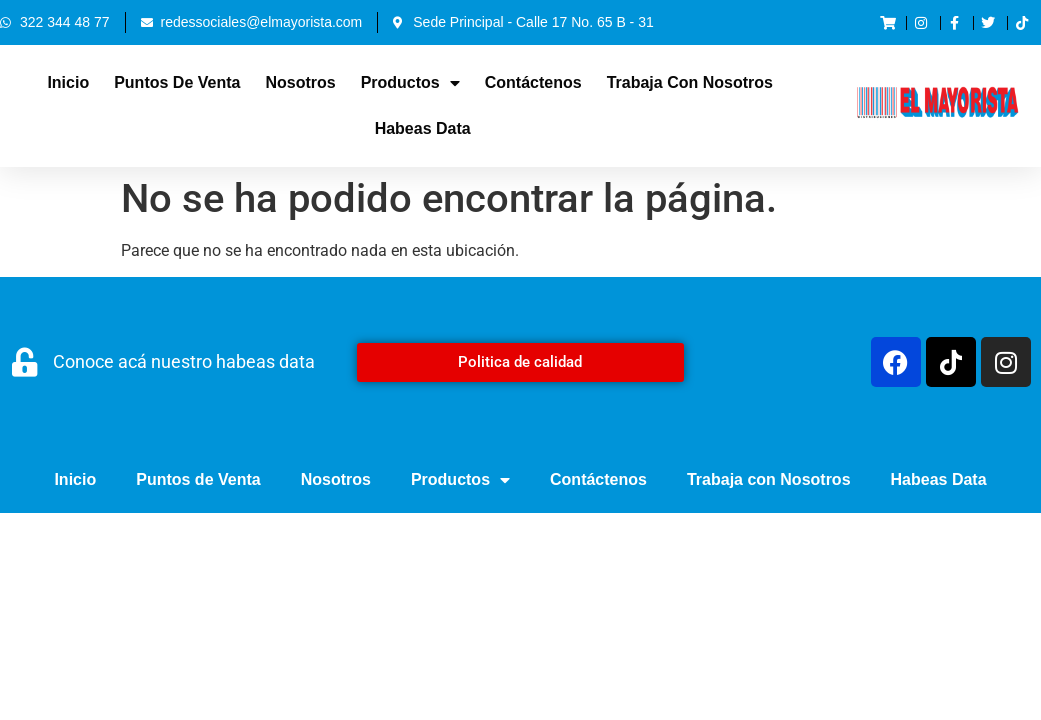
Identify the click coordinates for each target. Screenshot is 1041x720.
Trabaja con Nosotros (690, 82)
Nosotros (300, 82)
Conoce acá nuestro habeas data (184, 361)
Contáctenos (533, 82)
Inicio (68, 82)
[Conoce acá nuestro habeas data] (24, 362)
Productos (410, 83)
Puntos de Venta (177, 82)
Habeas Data (423, 128)
